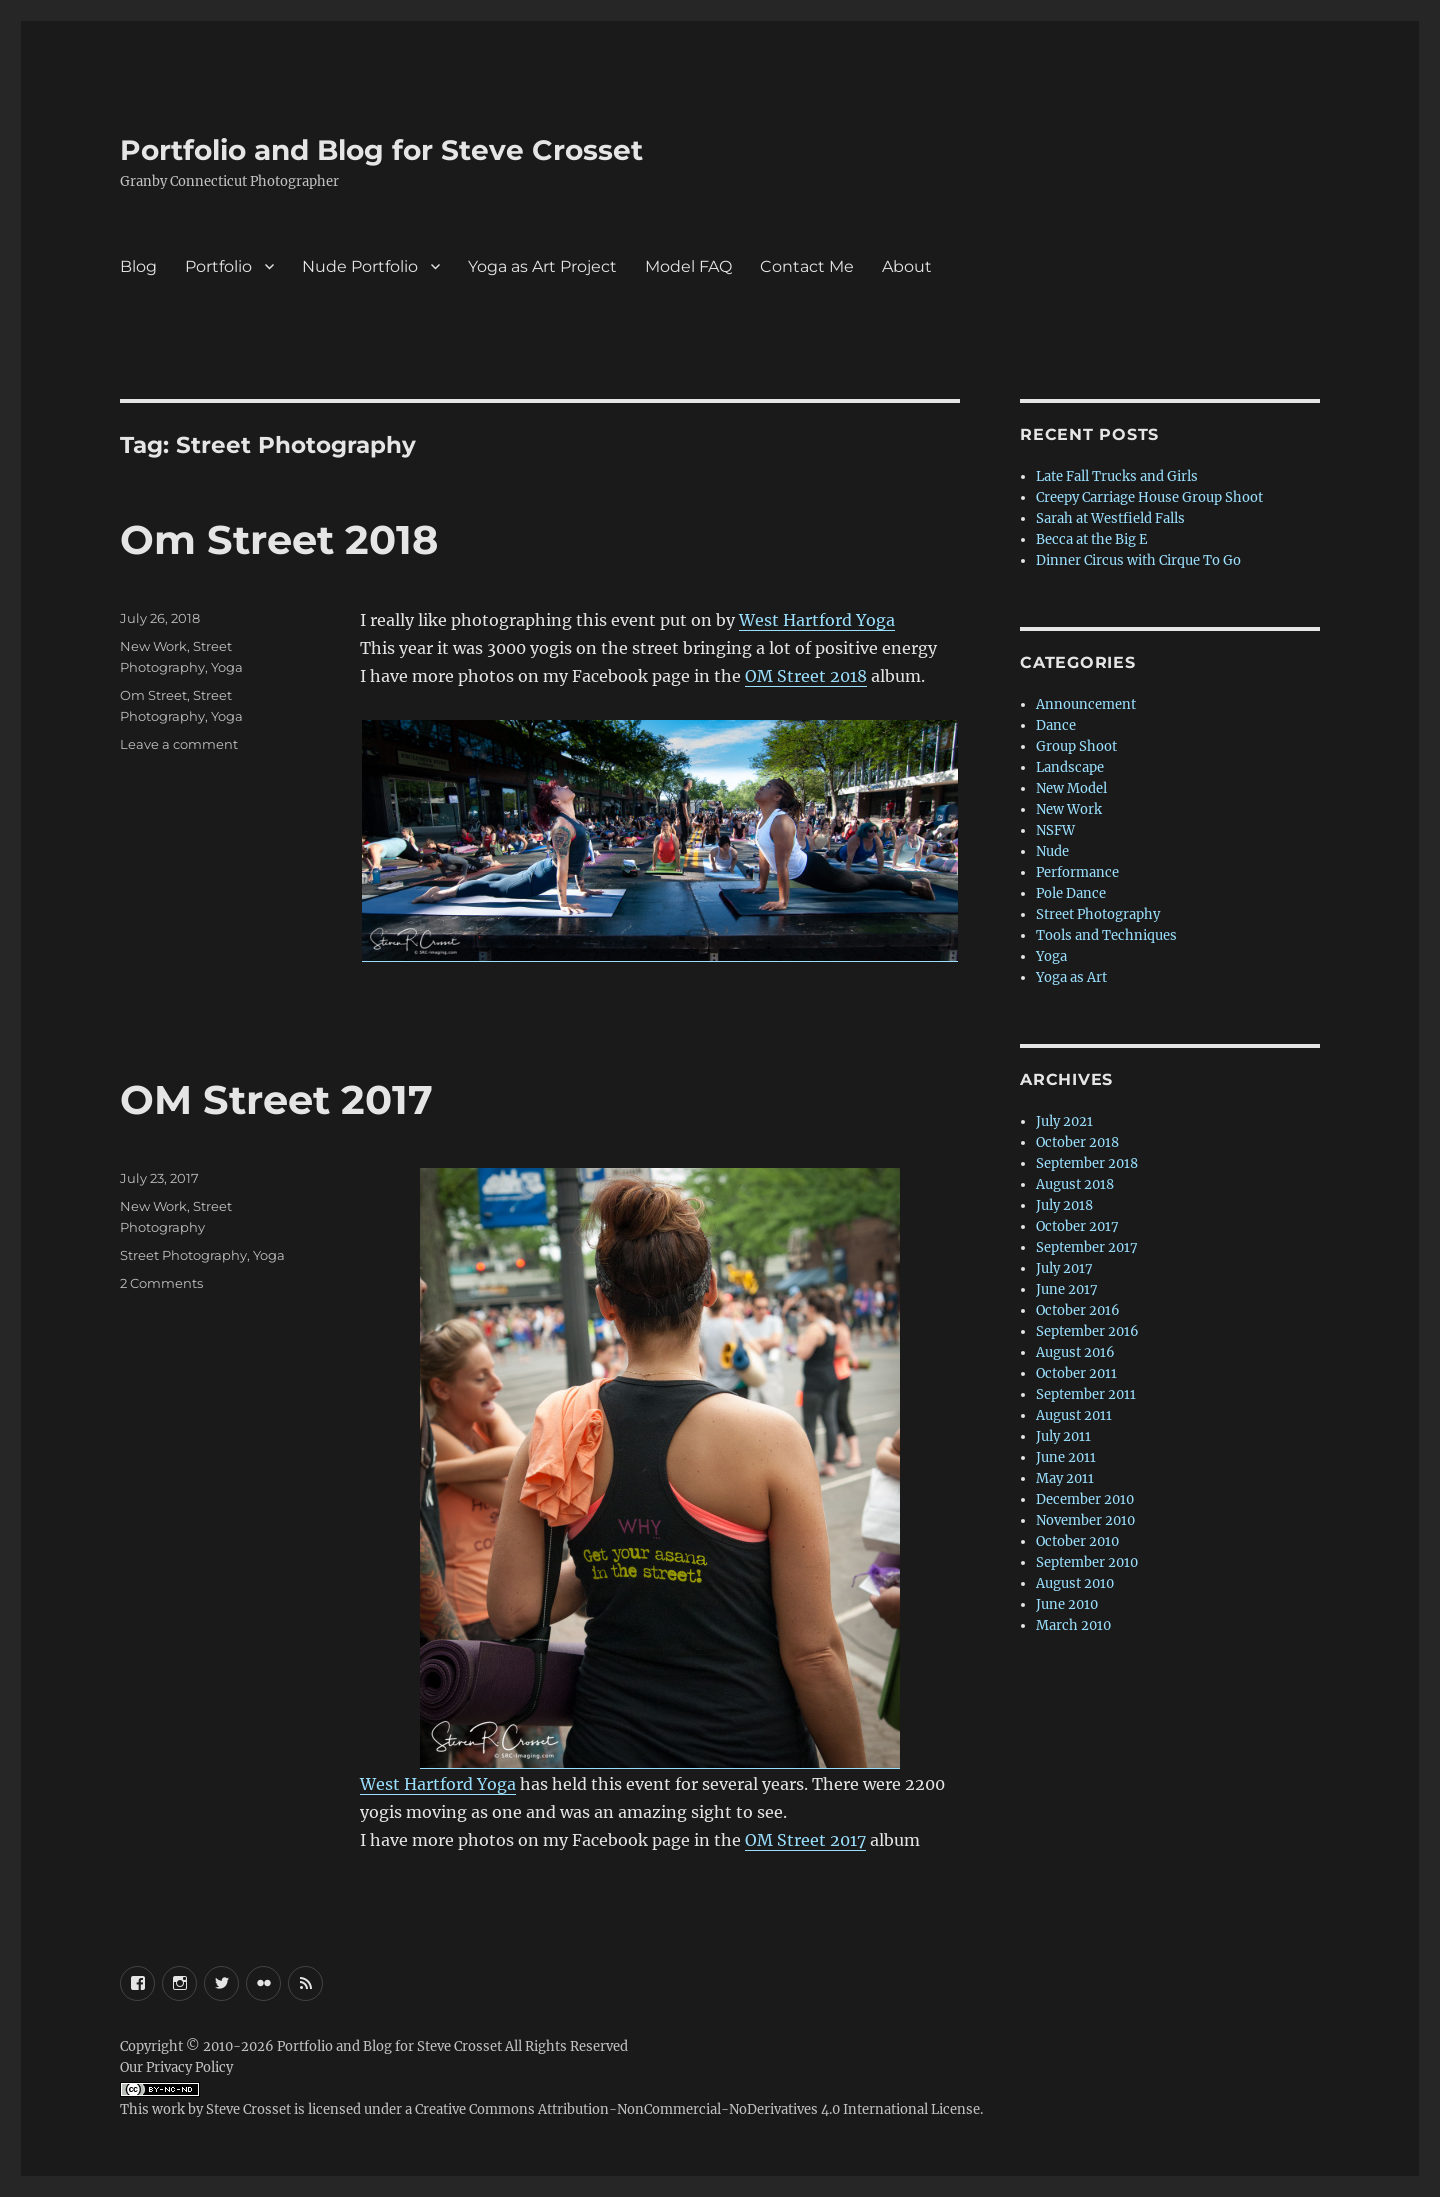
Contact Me (807, 266)
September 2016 (1087, 1331)
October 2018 (1077, 1142)
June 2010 (1067, 1604)
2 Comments (161, 1283)
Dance (1056, 725)
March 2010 (1073, 1625)
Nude (1052, 851)
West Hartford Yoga (817, 620)
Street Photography (183, 1255)
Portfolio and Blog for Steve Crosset (381, 150)
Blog (138, 266)
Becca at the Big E (1091, 539)
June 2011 (1066, 1457)
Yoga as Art (1071, 977)
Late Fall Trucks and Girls (1117, 476)
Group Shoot (1076, 746)
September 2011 (1086, 1394)
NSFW (1055, 830)
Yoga (227, 667)
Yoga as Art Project (542, 266)
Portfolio (218, 266)
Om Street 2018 (279, 539)
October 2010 (1077, 1541)
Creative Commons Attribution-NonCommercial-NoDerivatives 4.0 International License (697, 2109)
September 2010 (1087, 1562)
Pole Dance (1071, 893)
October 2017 (1077, 1226)
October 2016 (1078, 1310)
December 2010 (1085, 1499)
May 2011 (1065, 1478)
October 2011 (1076, 1373)
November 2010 (1085, 1520)
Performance (1077, 872)
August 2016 (1075, 1352)
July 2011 (1063, 1436)
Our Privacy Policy (176, 2067)
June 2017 (1067, 1289)
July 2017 (1064, 1268)
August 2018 (1075, 1184)
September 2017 (1087, 1247)
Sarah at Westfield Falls (1110, 518)
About (907, 266)
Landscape (1070, 767)
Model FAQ (688, 266)
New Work (153, 646)
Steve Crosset (248, 2109)
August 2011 (1074, 1415)
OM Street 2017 (276, 1099)
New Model (1071, 788)
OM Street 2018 (806, 676)
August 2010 (1075, 1583)
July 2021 (1064, 1121)
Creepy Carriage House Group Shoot (1149, 497)
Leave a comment (179, 744)
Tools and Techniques (1106, 935)
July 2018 (1064, 1205)
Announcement (1086, 704)
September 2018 (1087, 1163)
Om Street (153, 695)
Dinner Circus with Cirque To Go (1138, 560)
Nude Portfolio (360, 266)
